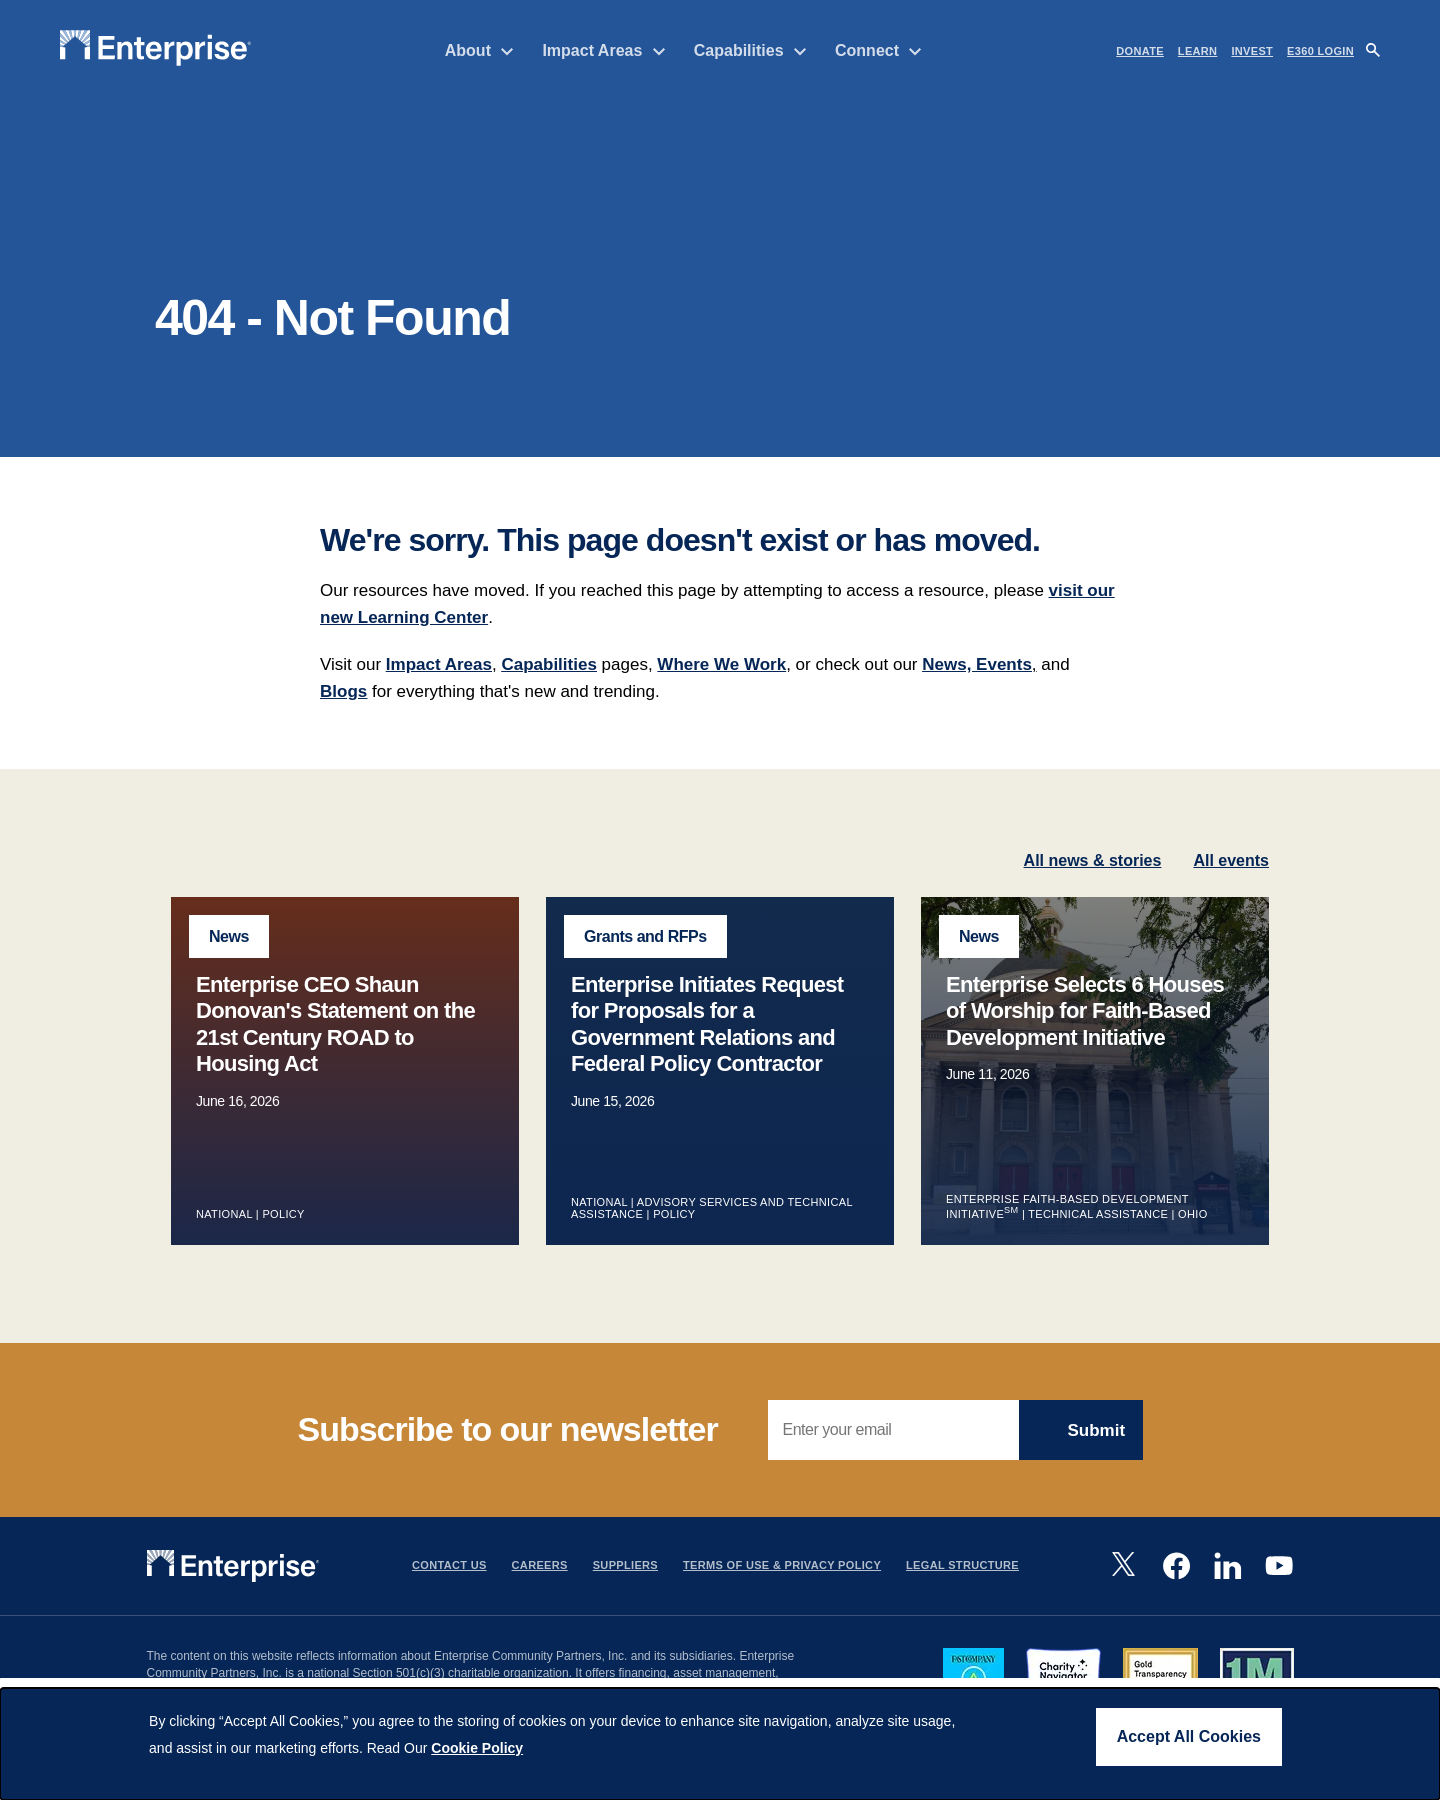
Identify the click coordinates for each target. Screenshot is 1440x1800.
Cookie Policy (477, 1748)
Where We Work (721, 687)
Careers (540, 1589)
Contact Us (449, 1589)
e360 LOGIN (1320, 51)
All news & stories (1093, 883)
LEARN (1198, 51)
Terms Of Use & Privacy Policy (782, 1589)
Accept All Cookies (1189, 1736)
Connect (878, 50)
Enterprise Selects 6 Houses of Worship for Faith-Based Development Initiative (1085, 1034)
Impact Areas (603, 50)
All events (1231, 883)
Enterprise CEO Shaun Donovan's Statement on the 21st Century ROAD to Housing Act (335, 1047)
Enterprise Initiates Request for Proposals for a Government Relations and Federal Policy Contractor (707, 1047)
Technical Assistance (1098, 1237)
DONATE (1140, 51)
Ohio (1192, 1237)
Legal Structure (962, 1589)
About (480, 50)
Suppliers (625, 1589)
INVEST (1252, 51)
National (224, 1237)
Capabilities (750, 50)
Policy (284, 1237)
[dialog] (720, 1744)
